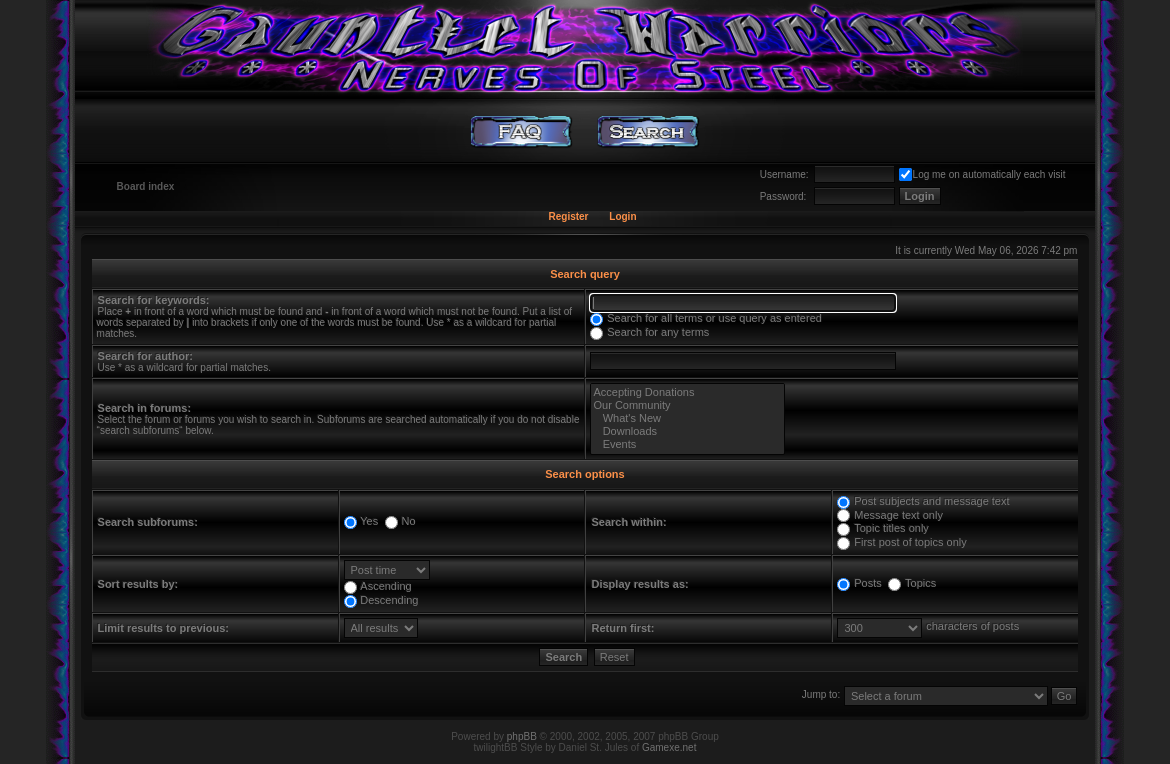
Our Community (687, 405)
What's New (687, 418)
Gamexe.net (669, 747)
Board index (146, 186)
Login (622, 216)
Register (568, 216)
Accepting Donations (687, 392)
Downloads (687, 431)
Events (687, 444)
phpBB (522, 736)
